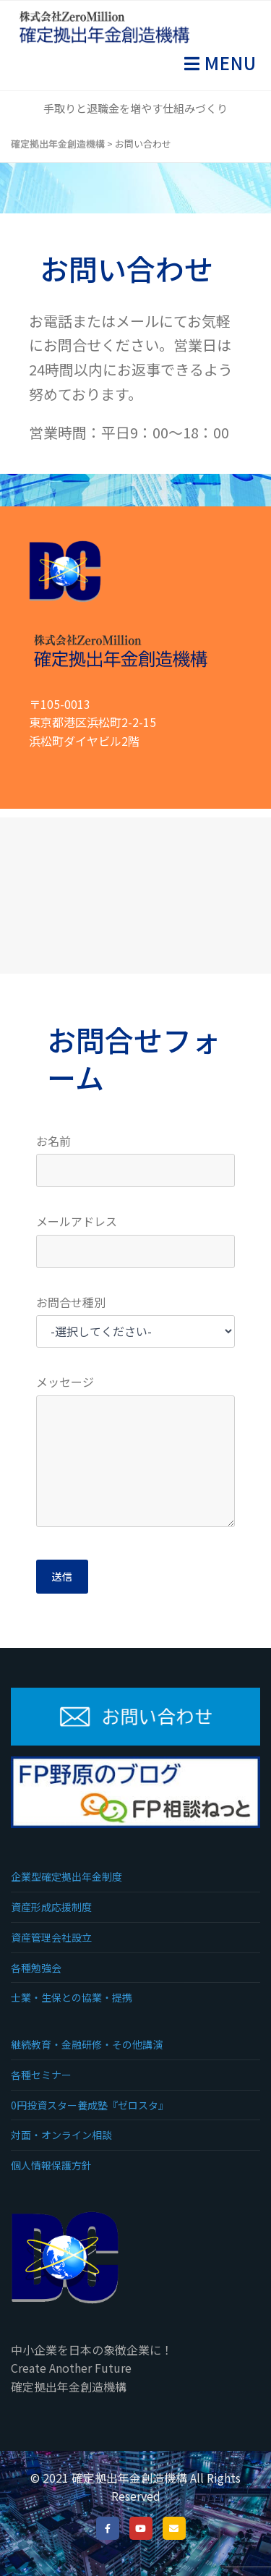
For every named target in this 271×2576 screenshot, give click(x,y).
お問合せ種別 (71, 1302)
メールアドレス (76, 1221)
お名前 (53, 1140)
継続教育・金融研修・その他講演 (87, 2044)
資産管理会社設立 (51, 1937)
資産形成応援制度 (51, 1907)
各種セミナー (41, 2074)
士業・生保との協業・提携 (71, 1997)
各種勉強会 (36, 1967)
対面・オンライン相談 (61, 2134)
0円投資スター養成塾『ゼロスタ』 (89, 2105)
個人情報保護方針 (51, 2165)
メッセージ (65, 1381)
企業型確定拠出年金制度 (66, 1876)
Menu (228, 62)
